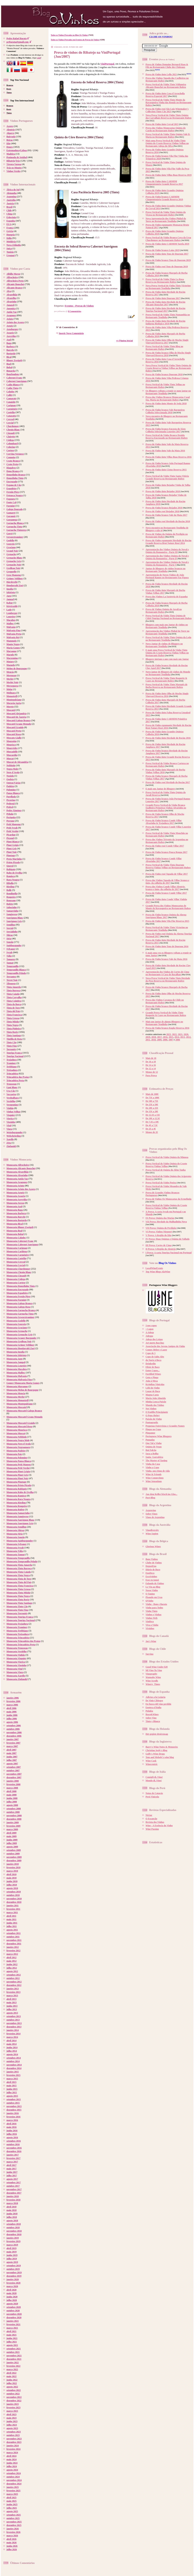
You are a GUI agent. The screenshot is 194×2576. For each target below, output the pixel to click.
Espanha (11, 220)
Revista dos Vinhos (154, 1822)
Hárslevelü (12, 582)
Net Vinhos (150, 1408)
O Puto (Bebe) (152, 1415)
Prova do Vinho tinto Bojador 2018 (162, 491)
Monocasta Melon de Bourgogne (23, 1390)
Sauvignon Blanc (15, 917)
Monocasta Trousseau (17, 1648)
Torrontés (11, 1049)
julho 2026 (12, 2549)
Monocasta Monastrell (18, 1400)
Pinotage (11, 855)
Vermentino (12, 1104)
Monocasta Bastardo (17, 1220)
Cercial (10, 422)
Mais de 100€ (151, 1094)
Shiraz (10, 935)
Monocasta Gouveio (16, 1324)
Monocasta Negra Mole (18, 1440)
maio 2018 (12, 2210)
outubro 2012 (13, 1978)
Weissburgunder (15, 1132)
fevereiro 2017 (14, 2158)
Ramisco (11, 876)
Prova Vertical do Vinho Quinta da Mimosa (166, 1157)
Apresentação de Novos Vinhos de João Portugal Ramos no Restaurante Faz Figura (167, 576)
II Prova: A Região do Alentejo (160, 1249)
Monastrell (12, 696)
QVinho (149, 1600)
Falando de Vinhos (154, 1583)
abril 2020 (12, 2289)
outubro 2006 (13, 1729)
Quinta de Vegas (153, 1446)
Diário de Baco (152, 1569)
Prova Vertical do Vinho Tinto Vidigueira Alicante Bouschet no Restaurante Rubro (165, 85)
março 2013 (12, 1995)
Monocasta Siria (15, 1533)
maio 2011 (12, 1919)
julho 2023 (12, 2424)
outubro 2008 (13, 1812)
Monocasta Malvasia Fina (19, 1379)
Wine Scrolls (151, 1680)
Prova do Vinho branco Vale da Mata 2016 (166, 959)
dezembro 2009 (14, 1860)
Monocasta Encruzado (18, 1289)
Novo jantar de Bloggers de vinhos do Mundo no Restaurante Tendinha (167, 673)
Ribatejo (11, 160)
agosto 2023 (12, 2428)
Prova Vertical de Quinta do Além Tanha (165, 1170)
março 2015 (12, 2078)
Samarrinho (12, 911)
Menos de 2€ (151, 1132)
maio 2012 (12, 1961)
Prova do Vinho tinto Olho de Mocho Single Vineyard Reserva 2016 (166, 695)
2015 (171, 1037)
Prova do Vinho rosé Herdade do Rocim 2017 (167, 782)
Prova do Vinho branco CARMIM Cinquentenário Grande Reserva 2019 (164, 198)
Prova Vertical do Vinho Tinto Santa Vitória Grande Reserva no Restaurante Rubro (167, 477)
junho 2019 (12, 2255)
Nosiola (10, 775)
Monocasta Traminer (17, 1627)
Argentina (12, 196)
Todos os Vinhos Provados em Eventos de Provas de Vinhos (75, 40)
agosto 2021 (12, 2345)
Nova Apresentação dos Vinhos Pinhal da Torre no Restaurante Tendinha (165, 220)
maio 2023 (12, 2418)
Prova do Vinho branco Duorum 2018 (163, 374)
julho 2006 (12, 1718)
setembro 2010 (14, 1891)
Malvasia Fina (14, 630)
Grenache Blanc (14, 557)
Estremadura (13, 150)
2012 (188, 1037)
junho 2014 (12, 2047)
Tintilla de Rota (14, 1039)
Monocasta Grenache (17, 1331)
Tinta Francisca (14, 1014)
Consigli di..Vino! (154, 1777)
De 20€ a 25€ (151, 1108)
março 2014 (12, 2037)
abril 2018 (12, 2206)
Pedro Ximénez (14, 810)
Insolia (10, 589)
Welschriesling (14, 1136)
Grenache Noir (14, 564)
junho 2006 (12, 1715)
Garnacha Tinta (14, 526)
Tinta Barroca (14, 990)
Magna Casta (152, 1394)
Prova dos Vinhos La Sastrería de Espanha (166, 596)
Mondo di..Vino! (153, 1780)
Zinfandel (11, 1146)
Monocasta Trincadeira (18, 1637)
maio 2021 (12, 2334)
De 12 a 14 (150, 1068)
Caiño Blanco (13, 384)
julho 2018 (12, 2217)
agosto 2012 (12, 1971)
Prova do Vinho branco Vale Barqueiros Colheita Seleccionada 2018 (165, 411)
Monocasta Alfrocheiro (18, 1165)
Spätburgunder (14, 945)
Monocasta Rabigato (17, 1488)
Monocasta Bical (15, 1223)
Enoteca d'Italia (153, 1707)
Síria (9, 938)
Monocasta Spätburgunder (20, 1540)
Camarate (11, 398)
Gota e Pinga (151, 1377)
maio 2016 (12, 2127)
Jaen (9, 595)
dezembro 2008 (14, 1819)
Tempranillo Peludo (16, 973)
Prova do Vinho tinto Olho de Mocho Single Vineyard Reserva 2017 (166, 341)
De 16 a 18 (150, 1061)
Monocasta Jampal (16, 1362)
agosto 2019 (12, 2262)
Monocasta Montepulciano (20, 1403)
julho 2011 (12, 1926)
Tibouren (11, 983)
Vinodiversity (152, 1530)
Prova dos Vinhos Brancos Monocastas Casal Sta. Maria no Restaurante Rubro (167, 398)
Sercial (10, 928)
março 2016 (12, 2120)
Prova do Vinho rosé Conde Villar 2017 (164, 845)
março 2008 (12, 1788)
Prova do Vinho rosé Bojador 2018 (162, 511)
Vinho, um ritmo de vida (157, 1471)
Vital (9, 1125)
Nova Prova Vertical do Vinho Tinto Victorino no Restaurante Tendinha (168, 287)
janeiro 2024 (13, 2445)
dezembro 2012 (14, 1985)
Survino (149, 1654)
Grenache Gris (14, 561)
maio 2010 (12, 1878)
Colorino (11, 447)
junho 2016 (12, 2130)
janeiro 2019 (13, 2238)
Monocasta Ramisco (16, 1495)
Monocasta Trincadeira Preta (21, 1644)
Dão (9, 143)
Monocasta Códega (16, 1279)
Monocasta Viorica (16, 1662)
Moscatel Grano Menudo (19, 724)
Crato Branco (13, 460)
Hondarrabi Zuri (15, 585)
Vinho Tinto (151, 1611)
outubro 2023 (13, 2435)
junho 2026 (12, 2546)
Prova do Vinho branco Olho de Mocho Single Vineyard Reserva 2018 (168, 354)
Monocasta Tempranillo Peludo (22, 1561)
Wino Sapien (151, 1533)
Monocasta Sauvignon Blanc (20, 1520)
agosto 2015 (12, 2096)
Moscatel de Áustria (16, 717)
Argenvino (150, 1510)
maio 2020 (12, 2293)
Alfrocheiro (12, 277)
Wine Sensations (153, 1481)
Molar (10, 689)
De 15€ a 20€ (151, 1111)
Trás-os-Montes (14, 167)
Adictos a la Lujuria (155, 1697)
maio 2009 (12, 1836)
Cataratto (11, 415)
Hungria (11, 234)
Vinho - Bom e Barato (156, 1604)
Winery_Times (152, 1684)
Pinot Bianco (13, 841)
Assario (10, 332)
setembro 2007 (14, 1767)
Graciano (11, 547)
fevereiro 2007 (14, 1743)
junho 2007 (12, 1756)
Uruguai (11, 255)
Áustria (10, 203)
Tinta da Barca (14, 1004)
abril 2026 (12, 2539)
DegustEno (150, 1566)
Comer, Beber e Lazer (156, 1349)
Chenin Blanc (13, 429)
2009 (159, 1039)
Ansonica (11, 308)
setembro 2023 (14, 2431)
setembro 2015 (14, 2099)
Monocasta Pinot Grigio (18, 1471)
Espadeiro (12, 488)
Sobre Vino (150, 1717)
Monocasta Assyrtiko (17, 1199)
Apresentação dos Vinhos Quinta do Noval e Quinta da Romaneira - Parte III (167, 551)
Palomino (11, 789)
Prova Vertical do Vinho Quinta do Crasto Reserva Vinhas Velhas (166, 1165)
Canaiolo (11, 402)
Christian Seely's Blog (156, 1750)
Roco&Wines (152, 1714)
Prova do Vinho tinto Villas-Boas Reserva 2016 (168, 457)
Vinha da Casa (152, 1464)
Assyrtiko (11, 336)
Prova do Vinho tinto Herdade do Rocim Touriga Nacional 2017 (165, 309)
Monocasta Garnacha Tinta (20, 1313)
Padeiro (10, 786)
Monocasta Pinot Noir (17, 1478)
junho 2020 (12, 2296)
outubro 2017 (13, 2186)
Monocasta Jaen (15, 1358)
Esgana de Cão (14, 485)
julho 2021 (12, 2341)
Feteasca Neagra (15, 495)
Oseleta (10, 779)
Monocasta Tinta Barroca (19, 1568)
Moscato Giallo (14, 737)
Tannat (10, 962)
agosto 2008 (12, 1805)
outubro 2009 (13, 1853)
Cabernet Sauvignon (17, 381)
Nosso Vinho (151, 1590)
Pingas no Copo (153, 1429)
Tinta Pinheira (14, 1028)
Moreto (10, 706)
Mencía (10, 672)
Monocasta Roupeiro (17, 1506)
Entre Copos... (152, 1370)
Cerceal (10, 419)
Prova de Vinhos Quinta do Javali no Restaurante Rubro (163, 610)
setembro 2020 (14, 2307)
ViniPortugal (107, 63)
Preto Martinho (14, 859)
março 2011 (12, 1912)
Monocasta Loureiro (17, 1365)
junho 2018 (12, 2213)
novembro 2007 (14, 1774)
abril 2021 (12, 2331)
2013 (182, 1037)
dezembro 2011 (14, 1943)
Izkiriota (11, 592)
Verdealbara (13, 1097)
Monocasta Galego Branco (20, 1303)
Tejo (18, 160)
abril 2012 (12, 1957)
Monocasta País (14, 1454)
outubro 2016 (13, 2144)
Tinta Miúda (13, 1021)
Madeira (11, 154)
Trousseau (12, 1084)
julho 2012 (12, 1968)
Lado (9, 609)
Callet (10, 395)
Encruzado (12, 481)
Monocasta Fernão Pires (18, 1296)
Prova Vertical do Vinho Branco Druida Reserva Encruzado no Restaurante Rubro (166, 436)
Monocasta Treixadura (18, 1634)
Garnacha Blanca (15, 523)
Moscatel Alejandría (17, 713)
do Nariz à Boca (153, 1360)
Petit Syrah (12, 827)
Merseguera (12, 685)
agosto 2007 (12, 1763)
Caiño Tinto (12, 388)
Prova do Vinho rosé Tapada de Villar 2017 (166, 874)
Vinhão (10, 1108)
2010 (153, 1039)
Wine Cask (150, 1760)
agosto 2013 (12, 2013)
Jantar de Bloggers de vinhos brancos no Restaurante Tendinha (165, 570)
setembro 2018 (14, 2224)
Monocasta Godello (16, 1320)
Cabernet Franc (14, 377)
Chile (9, 210)
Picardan (11, 834)
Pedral (10, 807)
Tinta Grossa (13, 1018)
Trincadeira (12, 1073)
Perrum (10, 820)
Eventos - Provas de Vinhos (79, 305)
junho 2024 (12, 2463)
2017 (159, 1037)
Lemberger (12, 613)
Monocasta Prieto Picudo (19, 1485)
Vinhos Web (151, 1618)
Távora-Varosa (14, 164)
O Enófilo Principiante (156, 1412)
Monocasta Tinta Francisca (20, 1585)
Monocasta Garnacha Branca (21, 1310)
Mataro (10, 661)
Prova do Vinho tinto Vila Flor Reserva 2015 (167, 921)
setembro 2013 (14, 2016)
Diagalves (11, 467)
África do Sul (13, 189)
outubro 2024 (13, 2476)
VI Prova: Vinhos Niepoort (158, 1231)
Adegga (149, 1336)
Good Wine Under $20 (156, 1667)
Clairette (11, 436)
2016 (165, 1037)
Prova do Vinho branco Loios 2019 (162, 250)
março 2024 (12, 2452)
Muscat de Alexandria (17, 762)
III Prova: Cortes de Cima (158, 1245)
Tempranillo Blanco (16, 969)
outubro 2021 (13, 2352)
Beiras (10, 140)
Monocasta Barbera (16, 1213)
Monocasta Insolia (16, 1352)
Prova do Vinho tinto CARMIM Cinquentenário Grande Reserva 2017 (164, 182)
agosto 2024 (12, 2469)
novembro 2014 (14, 2064)
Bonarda (11, 370)
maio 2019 (12, 2251)
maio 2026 (12, 2542)
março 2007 (12, 1746)
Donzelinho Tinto (15, 478)
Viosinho (11, 1122)
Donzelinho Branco (16, 474)
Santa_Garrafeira (154, 1457)
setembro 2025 (14, 2514)
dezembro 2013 (14, 2026)
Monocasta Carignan (17, 1248)
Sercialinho (12, 931)
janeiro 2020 (13, 2279)
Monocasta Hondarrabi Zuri (21, 1348)
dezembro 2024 (14, 2483)
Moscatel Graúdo (15, 727)
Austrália (11, 200)
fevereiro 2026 (14, 2532)
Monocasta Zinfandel (17, 1679)
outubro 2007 (13, 1770)
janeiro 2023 (13, 2404)
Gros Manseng (14, 575)
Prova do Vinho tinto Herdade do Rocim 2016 (167, 738)
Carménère (12, 409)
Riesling (10, 886)
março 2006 (12, 1704)
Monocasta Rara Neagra (19, 1499)
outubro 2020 (13, 2310)
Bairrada (11, 136)
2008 (165, 1039)
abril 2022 (12, 2373)
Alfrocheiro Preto (15, 280)
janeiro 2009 (13, 1822)
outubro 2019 (13, 2269)
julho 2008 (12, 1801)
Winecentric (151, 1764)
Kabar (10, 602)
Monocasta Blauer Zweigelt (20, 1227)
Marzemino (12, 658)
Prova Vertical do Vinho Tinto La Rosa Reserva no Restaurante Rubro (164, 280)
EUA (9, 224)
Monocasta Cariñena (17, 1251)
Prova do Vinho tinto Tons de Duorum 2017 (166, 254)
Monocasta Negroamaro (18, 1447)
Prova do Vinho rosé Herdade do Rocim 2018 (167, 521)
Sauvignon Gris (14, 921)
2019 (147, 1037)
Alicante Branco (15, 287)
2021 (180, 1034)
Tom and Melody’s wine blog (159, 1757)
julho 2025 (12, 2508)
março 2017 (12, 2161)
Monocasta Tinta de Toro (19, 1578)
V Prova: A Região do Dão (158, 1235)
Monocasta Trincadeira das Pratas (23, 1641)
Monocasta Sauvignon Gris (20, 1523)
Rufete (10, 904)
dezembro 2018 (14, 2234)
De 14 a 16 (150, 1065)
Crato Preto (12, 464)
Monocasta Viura (15, 1672)
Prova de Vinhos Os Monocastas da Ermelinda (168, 1199)
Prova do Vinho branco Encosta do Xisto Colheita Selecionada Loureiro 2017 (165, 430)
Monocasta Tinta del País (19, 1582)
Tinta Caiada (13, 994)
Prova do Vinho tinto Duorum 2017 (162, 298)
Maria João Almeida (155, 1398)
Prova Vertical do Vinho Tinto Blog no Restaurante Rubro (164, 347)
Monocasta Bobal (15, 1234)
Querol (10, 866)
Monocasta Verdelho (17, 1651)
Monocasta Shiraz (15, 1530)
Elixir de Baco (152, 1367)
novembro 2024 (14, 2480)
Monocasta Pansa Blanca (19, 1461)
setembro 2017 (14, 2182)
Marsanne (12, 651)
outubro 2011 (13, 1936)
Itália (9, 238)
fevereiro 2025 (14, 2490)
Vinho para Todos (154, 1607)
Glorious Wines (153, 1546)
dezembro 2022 (14, 2400)
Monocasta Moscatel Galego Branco (24, 1410)
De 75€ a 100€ (152, 1097)
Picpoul (10, 838)
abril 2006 (12, 1708)
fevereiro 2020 (14, 2283)
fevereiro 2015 (14, 2075)
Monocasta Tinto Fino (17, 1610)
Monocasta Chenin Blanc (19, 1272)
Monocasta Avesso (15, 1203)
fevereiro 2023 (14, 2407)
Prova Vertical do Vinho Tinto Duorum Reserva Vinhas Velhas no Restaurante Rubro (167, 866)
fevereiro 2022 (14, 2366)
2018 (153, 1037)
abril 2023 (12, 2414)
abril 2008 (12, 1791)
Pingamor (150, 1432)
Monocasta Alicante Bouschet (21, 1168)
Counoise (11, 457)
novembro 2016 (14, 2148)
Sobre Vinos (151, 1513)
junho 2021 (12, 2338)
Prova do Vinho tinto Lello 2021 (161, 74)
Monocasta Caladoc (16, 1237)
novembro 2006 (14, 1732)
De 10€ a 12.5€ (152, 1118)
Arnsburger (12, 329)
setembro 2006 (14, 1725)
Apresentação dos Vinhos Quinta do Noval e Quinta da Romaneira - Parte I (167, 563)
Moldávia (11, 241)
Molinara (11, 692)
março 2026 (12, 2535)
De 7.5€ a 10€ (152, 1121)
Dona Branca (13, 471)
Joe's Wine (150, 1641)
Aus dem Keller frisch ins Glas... (161, 1494)
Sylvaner (11, 949)
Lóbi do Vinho (152, 1387)
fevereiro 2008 (14, 1784)
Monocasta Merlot (16, 1397)
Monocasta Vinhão (16, 1655)
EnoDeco (149, 1573)
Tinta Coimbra (14, 1001)
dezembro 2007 (14, 1777)
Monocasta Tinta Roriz (18, 1599)
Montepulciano (14, 699)
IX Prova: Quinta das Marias (159, 1218)
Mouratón (12, 741)
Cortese (10, 450)
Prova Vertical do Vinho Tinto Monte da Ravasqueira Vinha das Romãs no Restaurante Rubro (168, 102)
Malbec (10, 623)
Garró (10, 533)
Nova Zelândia (14, 245)
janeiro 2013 (13, 1988)
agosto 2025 (12, 2511)
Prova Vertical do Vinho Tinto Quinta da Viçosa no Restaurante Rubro (165, 213)
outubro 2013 (13, 2019)
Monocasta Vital (15, 1668)
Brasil (10, 207)
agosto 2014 (12, 2054)
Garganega (12, 519)
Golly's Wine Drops (155, 1753)
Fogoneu (11, 499)
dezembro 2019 (14, 2276)
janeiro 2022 (13, 2362)
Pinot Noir (12, 852)
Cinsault (11, 433)
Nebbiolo (11, 765)
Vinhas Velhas (13, 1111)
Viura (9, 1129)
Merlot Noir (12, 682)
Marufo (10, 654)
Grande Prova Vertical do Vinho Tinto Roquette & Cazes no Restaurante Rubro (165, 1014)
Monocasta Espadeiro (17, 1293)
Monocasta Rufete (15, 1509)
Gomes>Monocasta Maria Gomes (23, 1383)
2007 (171, 1039)
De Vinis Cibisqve (154, 1700)
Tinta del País (13, 1011)
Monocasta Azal (14, 1206)
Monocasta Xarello (16, 1675)
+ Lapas (149, 1329)
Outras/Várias (14, 782)
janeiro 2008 (13, 1781)
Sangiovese (12, 914)
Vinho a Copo (152, 1467)
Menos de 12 (151, 1072)
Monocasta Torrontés (17, 1613)
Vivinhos (149, 1628)
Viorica (10, 1118)
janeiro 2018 (13, 2196)
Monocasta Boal (14, 1230)
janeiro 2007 (13, 1739)
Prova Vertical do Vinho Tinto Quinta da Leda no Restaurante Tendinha (168, 638)
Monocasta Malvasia (17, 1376)
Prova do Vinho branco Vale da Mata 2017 (166, 515)
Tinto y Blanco (152, 1721)
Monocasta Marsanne (17, 1386)
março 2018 (12, 2203)
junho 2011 (12, 1923)
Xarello (10, 1139)
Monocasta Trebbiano (17, 1630)
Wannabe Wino (153, 1677)
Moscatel (11, 710)
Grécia (10, 231)
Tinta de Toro (13, 1007)
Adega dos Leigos (154, 1339)
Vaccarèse (11, 1094)
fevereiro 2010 (14, 1867)
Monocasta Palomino (17, 1457)
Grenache (11, 554)
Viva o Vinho (151, 1625)
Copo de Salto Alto (154, 1356)
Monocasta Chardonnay (18, 1268)
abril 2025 (12, 2497)
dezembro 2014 (14, 2068)
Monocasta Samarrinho (18, 1513)
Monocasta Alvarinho (17, 1175)
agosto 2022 (12, 2386)
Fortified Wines (153, 1374)
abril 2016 (12, 2123)
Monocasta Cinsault (16, 1275)
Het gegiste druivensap (156, 1734)
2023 (168, 1034)
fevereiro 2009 (14, 1826)
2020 (186, 1034)
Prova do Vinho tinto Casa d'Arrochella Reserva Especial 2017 (165, 95)
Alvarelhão (12, 294)
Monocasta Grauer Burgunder (22, 1338)
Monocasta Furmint (16, 1300)
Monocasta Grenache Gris (19, 1334)
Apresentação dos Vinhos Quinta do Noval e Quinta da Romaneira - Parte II (167, 557)
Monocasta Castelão (16, 1258)
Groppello (12, 571)
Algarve (10, 133)
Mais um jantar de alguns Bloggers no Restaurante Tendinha (164, 1023)
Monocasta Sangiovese (18, 1516)
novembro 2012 (14, 1981)
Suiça (9, 248)
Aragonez (11, 315)
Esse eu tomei (152, 1580)
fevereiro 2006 (14, 1701)
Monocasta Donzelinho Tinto (21, 1286)
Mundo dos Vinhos (154, 1405)
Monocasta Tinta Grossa (19, 1589)
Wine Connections (154, 1477)
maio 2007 (12, 1753)
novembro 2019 (14, 2272)
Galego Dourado (15, 509)
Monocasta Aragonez (17, 1182)
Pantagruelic (151, 1422)
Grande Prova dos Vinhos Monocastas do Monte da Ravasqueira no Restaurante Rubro (168, 907)
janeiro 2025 (13, 2487)
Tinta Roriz (12, 1032)
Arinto (10, 319)
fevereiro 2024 (14, 2449)
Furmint (11, 505)
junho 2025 (12, 2504)
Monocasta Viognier (16, 1658)
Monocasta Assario (16, 1196)
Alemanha (12, 193)
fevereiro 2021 (14, 2324)
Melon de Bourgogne (17, 668)
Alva (9, 291)
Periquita (11, 817)
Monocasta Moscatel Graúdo (21, 1423)
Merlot (10, 679)
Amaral (10, 305)
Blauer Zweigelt (14, 360)
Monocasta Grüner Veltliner (20, 1345)
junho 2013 (12, 2006)
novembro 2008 (14, 1815)
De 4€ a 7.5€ (151, 1125)
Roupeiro (11, 897)
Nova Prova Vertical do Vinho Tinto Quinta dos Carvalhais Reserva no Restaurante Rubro (168, 116)
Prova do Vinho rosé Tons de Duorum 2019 (166, 266)
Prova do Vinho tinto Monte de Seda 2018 (165, 403)
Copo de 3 (150, 1353)
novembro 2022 (14, 2397)
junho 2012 (12, 1964)
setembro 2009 (14, 1850)
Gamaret (11, 512)
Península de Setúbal (17, 157)
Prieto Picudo (13, 862)
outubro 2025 (13, 2518)
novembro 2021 (14, 2355)
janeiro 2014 (13, 2030)
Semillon (11, 924)
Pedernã (11, 803)
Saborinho (12, 907)
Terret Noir (12, 980)
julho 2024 (12, 2466)
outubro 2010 (13, 1895)
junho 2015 (12, 2089)
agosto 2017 (12, 2179)
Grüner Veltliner (15, 578)
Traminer (11, 1063)
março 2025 (12, 2494)
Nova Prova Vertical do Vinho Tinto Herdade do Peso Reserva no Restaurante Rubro (167, 979)
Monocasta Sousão (16, 1537)
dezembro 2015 (14, 2109)
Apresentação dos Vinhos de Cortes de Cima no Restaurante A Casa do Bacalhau (167, 973)
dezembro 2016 (14, 2151)
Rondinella (12, 893)
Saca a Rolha (151, 1453)
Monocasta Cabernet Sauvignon (22, 1244)
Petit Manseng (14, 824)
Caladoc (11, 391)
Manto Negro (13, 644)
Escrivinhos (151, 1576)
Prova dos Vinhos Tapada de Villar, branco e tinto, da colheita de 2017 (167, 881)
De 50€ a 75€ (151, 1101)
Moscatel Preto (14, 730)
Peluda (10, 814)
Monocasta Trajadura (17, 1623)
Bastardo (11, 353)
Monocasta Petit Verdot (18, 1468)
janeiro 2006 (13, 1697)
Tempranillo (13, 966)
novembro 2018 (14, 2231)
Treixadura (12, 1070)
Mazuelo (11, 665)
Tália (9, 956)
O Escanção (151, 1818)
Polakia (149, 1711)
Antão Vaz (12, 312)
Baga (9, 343)
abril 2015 (12, 2082)
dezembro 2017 (14, 2193)
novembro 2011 (14, 1940)
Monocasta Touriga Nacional (21, 1620)
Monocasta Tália (15, 1551)
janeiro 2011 (13, 1905)
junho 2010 (12, 1881)
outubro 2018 (13, 2227)
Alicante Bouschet (15, 284)
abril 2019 (12, 2248)
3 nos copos (151, 1325)
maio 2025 (12, 2501)
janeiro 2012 (13, 1947)
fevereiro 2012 (14, 1950)
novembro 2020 (14, 2314)
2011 (147, 1039)
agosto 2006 (12, 1722)
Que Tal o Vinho (153, 1443)
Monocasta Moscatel (17, 1407)
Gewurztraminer (15, 537)
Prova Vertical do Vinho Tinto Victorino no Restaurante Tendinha (166, 928)
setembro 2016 (14, 2141)
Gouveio (11, 544)
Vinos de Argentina (154, 1517)
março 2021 (12, 2328)
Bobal (9, 367)
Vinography (151, 1673)
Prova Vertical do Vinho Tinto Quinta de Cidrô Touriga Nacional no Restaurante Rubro (168, 617)
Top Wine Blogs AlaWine (157, 1271)
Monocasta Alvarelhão (18, 1171)
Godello (10, 540)
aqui (39, 58)
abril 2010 (12, 1874)
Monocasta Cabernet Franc (20, 1241)
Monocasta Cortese (16, 1282)
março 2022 (12, 2369)
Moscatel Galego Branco (19, 720)
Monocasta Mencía (16, 1393)
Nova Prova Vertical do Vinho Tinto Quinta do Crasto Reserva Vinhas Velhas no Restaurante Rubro (168, 368)
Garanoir (11, 516)
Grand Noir (12, 550)
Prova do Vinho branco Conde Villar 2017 (166, 893)
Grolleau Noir (13, 568)
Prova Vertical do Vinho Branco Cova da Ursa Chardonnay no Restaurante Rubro (168, 239)
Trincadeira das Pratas (18, 1077)
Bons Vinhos (151, 1559)
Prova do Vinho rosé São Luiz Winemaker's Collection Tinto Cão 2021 (166, 110)
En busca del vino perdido (158, 1704)
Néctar (148, 1815)
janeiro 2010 (13, 1864)
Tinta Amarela (14, 987)
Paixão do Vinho (153, 1419)
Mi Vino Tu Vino (153, 1670)
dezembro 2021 (14, 2359)
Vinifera (149, 1621)
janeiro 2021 (13, 2321)
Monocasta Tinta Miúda (18, 1592)
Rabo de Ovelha (14, 872)
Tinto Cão (11, 1042)
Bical (9, 357)
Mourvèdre (12, 748)
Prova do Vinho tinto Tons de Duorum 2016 (166, 946)
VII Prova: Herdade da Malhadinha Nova (166, 1221)
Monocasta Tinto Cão (17, 1606)
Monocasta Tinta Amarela (19, 1565)
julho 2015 (12, 2092)
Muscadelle (12, 751)
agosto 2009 (12, 1846)
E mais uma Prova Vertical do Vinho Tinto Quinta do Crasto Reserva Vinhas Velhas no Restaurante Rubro (167, 653)
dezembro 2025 (14, 2525)
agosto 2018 (12, 2220)
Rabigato (11, 869)
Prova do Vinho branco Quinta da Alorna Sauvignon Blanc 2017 (165, 916)
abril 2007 (12, 1749)
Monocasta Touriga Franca (20, 1617)
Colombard (12, 443)
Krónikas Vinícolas (154, 1384)
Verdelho (11, 1101)
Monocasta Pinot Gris (17, 1475)
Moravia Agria (14, 703)
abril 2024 (12, 2456)
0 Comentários (74, 311)
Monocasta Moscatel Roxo (20, 1426)
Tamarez (11, 959)
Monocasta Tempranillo (18, 1558)
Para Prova (151, 1075)
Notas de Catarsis (154, 1793)
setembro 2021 (14, 2348)
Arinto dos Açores (15, 322)
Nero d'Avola (13, 772)
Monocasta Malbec (16, 1372)
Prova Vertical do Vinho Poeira (160, 1182)
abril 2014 (12, 2040)
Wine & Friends (153, 1474)
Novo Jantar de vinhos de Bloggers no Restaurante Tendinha (164, 645)
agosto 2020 (12, 2303)
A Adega (149, 1332)
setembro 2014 (14, 2058)
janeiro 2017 (13, 2154)
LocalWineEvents (154, 1268)
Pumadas (150, 1439)
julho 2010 (12, 1884)
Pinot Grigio (13, 845)
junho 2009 (12, 1839)
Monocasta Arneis (15, 1192)
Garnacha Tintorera (17, 530)
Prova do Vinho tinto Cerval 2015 (161, 124)
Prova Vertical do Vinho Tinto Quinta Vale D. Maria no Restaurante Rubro (167, 135)
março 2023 (12, 2411)
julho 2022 (12, 2383)
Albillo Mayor (13, 274)
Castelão (11, 412)
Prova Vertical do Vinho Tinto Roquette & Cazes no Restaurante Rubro (166, 679)
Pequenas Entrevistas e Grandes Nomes (164, 1426)
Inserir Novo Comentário (71, 333)
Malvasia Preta (14, 634)
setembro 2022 (14, 2390)
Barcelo (10, 350)
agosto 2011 (12, 1929)
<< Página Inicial (124, 340)
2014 (176, 1037)
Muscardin (12, 755)
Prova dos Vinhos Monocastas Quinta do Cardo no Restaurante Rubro (165, 129)
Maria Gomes (13, 647)
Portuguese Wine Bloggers (158, 1436)
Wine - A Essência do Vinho (159, 1825)
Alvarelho (11, 298)
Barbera (11, 346)
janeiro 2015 (13, 2071)
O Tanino (150, 1593)
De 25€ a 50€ (151, 1104)
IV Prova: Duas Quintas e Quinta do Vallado (167, 1239)
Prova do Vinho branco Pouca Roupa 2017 (166, 852)
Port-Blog (150, 1497)
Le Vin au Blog (152, 1587)
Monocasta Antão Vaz (17, 1178)
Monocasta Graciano (17, 1327)
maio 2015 (12, 2085)
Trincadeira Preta (15, 1080)
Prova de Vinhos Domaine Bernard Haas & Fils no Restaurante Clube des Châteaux (166, 65)
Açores (10, 126)
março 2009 (12, 1829)
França (10, 227)
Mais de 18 (150, 1058)
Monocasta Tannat (16, 1554)
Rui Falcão (150, 1450)
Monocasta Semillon (17, 1527)
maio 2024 (12, 2459)
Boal (9, 364)
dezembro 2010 (14, 1902)
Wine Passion (152, 1829)
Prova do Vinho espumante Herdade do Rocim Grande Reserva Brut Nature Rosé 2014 (168, 541)
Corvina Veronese (15, 454)
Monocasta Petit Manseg (19, 1464)
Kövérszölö (12, 606)
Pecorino (11, 800)
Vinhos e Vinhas (153, 1614)
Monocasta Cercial (16, 1265)
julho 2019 (12, 2258)
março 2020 (12, 2286)
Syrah (10, 952)
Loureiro (11, 616)
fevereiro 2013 (14, 1992)
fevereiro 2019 (14, 2241)
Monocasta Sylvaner (17, 1544)
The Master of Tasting (156, 1460)
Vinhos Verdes (14, 171)
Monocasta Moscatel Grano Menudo (25, 1417)
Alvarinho (12, 301)
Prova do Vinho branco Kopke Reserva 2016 (167, 1028)
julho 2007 (12, 1760)
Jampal (10, 599)
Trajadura (12, 1059)
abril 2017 (12, 2165)
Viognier (11, 1115)
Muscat (10, 758)
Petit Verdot (12, 831)
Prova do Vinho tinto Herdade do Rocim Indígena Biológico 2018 (165, 322)
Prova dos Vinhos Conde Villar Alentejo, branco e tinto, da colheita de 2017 (165, 888)
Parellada (11, 796)
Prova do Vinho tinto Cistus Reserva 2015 (165, 469)
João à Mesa (151, 1381)
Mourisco (11, 744)
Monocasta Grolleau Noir (19, 1341)
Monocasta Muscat (16, 1433)
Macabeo (11, 620)
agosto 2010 (12, 1888)
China (10, 214)
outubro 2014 (13, 2061)
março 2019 (12, 2244)
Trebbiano (12, 1066)
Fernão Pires (13, 492)
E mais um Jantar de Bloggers (160, 788)
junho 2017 (12, 2172)
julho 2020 (12, 2300)
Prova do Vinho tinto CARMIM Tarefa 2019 (167, 244)
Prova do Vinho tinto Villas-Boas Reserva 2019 (168, 175)
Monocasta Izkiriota (17, 1355)
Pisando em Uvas (153, 1597)
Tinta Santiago (14, 1035)
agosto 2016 (12, 2137)
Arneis (10, 325)
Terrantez (11, 976)
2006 (177, 1039)
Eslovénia (11, 217)
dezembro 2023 (14, 2442)
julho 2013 (12, 2009)
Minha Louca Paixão (155, 1401)
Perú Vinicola (152, 1796)
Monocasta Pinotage (17, 1482)
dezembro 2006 (14, 1736)
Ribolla (10, 883)
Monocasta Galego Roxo (19, 1307)
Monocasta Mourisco (17, 1430)
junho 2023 (12, 2421)
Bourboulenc (13, 374)
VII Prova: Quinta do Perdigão (160, 1228)
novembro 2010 (14, 1898)
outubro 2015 (13, 2103)
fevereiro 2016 (14, 2116)
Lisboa (23, 150)
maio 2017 (12, 2168)
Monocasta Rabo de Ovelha (20, 1492)
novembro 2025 (14, 2521)
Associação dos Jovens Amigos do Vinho (165, 1346)
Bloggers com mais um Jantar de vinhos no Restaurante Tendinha (166, 626)
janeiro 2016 (13, 2113)
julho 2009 (12, 1843)
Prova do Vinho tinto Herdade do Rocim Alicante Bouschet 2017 (165, 303)
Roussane (11, 900)
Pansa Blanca (13, 793)
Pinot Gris (12, 848)
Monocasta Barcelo (16, 1216)
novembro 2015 (14, 2106)
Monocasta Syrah (15, 1547)
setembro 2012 (14, 1974)
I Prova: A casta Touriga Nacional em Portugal (168, 1252)
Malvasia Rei (13, 637)
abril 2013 (12, 1999)
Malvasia (11, 627)
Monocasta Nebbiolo (17, 1437)
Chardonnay (13, 426)
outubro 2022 (13, 2393)
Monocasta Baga (15, 1210)
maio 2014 (12, 2044)
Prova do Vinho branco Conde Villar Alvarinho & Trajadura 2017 (163, 821)
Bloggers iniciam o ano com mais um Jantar (167, 659)
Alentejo (11, 129)
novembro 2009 (14, 1857)
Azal (9, 339)
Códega (10, 440)
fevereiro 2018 (14, 2199)
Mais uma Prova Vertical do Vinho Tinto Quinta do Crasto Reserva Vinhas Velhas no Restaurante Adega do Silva (167, 143)
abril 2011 (11, 1916)
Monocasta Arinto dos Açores (21, 1189)
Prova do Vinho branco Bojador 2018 (163, 507)
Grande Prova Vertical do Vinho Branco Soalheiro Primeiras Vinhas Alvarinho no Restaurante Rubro (165, 808)
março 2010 (12, 1871)
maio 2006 (12, 1711)
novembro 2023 (14, 2438)
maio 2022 (12, 2376)
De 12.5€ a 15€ (152, 1115)
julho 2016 (12, 2134)
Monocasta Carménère (18, 1255)
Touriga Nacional (15, 1056)
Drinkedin (150, 1363)
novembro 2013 (14, 2023)
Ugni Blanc (12, 1087)
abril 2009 (12, 1833)
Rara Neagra (13, 879)
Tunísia (10, 252)
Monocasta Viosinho (17, 1665)
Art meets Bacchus (154, 1342)
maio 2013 (12, 2002)
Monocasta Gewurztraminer (21, 1317)
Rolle (9, 890)
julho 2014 (12, 2051)
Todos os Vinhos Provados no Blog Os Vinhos (69, 35)
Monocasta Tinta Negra (18, 1575)
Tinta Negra (12, 1025)
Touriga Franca (14, 1052)
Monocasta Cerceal (16, 1261)
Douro (10, 147)
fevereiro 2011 (13, 1909)
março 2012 (12, 1954)
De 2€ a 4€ (150, 1128)
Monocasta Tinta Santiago (19, 1603)
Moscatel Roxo (14, 734)
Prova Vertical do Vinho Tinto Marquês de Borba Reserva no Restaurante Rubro (166, 686)
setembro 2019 (14, 2265)
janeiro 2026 (13, 2528)
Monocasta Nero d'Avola (19, 1443)
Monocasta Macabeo (17, 1369)
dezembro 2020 (14, 2317)
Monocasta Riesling (16, 1502)
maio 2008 (12, 1794)
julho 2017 (12, 2175)
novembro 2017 (14, 2189)
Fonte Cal (11, 502)
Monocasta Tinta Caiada (19, 1572)
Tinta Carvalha (14, 997)
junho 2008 (12, 1798)
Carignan (11, 405)
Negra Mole (12, 769)
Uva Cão (11, 1091)
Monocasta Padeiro (16, 1450)
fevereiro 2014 (14, 2033)
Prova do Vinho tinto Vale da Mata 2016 (165, 450)
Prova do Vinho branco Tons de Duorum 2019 (168, 260)
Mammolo (12, 640)
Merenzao (11, 675)
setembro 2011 (14, 1933)
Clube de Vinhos (153, 1562)
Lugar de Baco (152, 1391)
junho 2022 (12, 2379)
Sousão (10, 942)
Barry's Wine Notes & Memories (161, 1747)
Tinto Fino (12, 1046)
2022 (174, 1034)
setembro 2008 (14, 1808)
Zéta (9, 1142)
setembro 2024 (14, 2473)
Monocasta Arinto (15, 1185)
